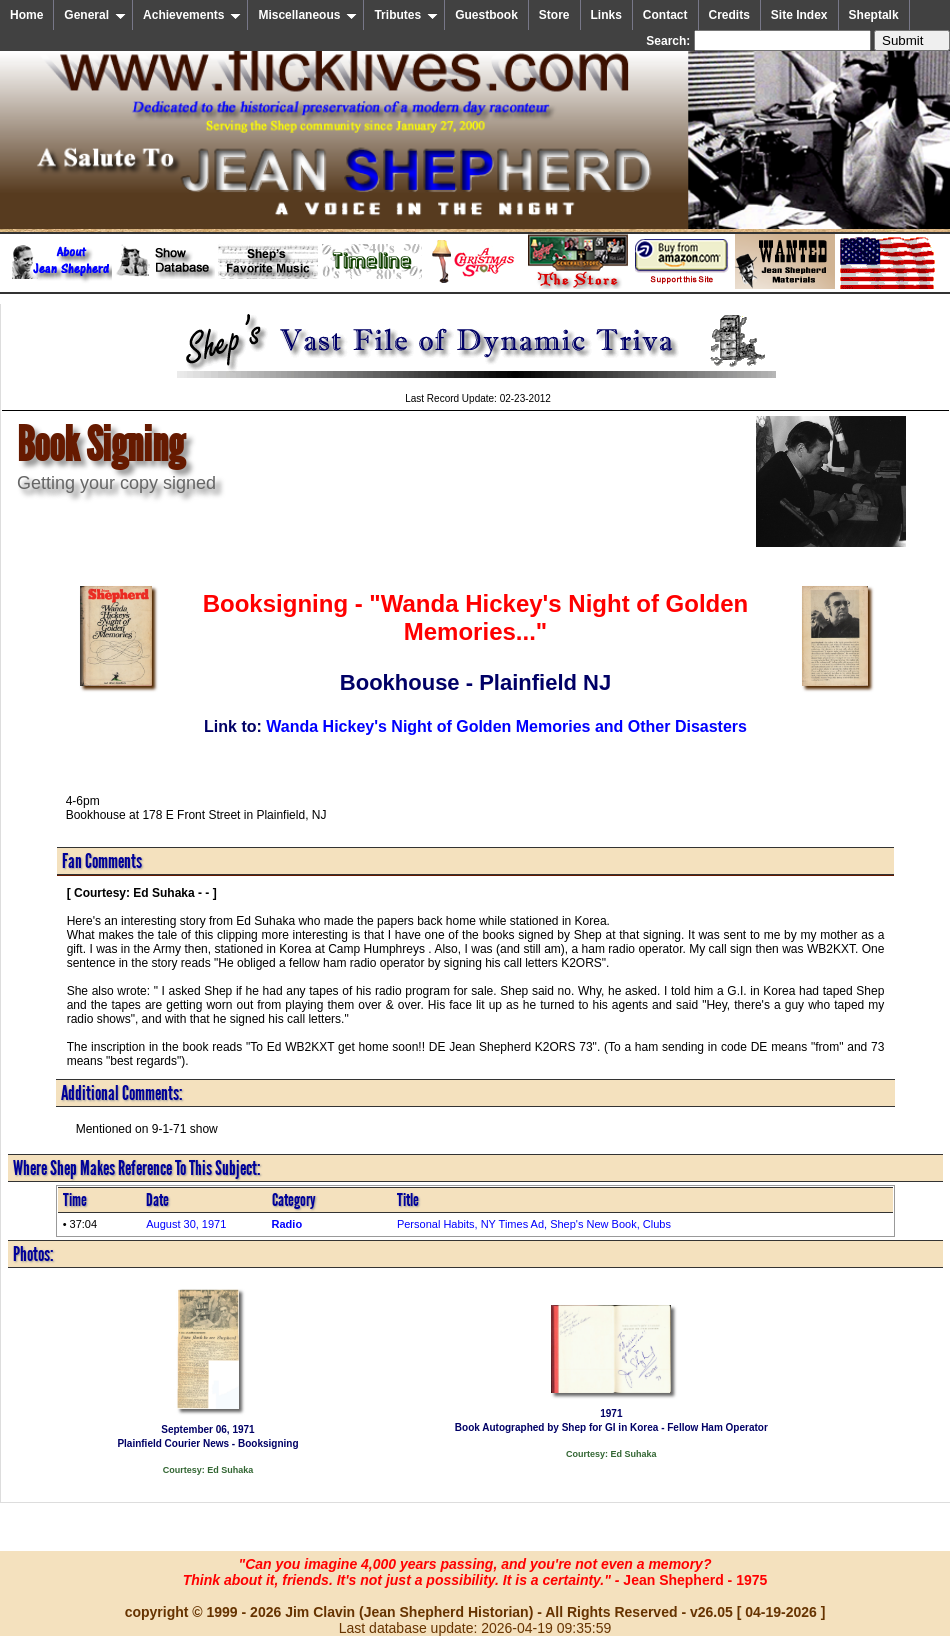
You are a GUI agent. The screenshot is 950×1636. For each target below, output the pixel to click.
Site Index (799, 15)
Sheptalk (874, 15)
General (95, 15)
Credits (729, 15)
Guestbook (486, 15)
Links (606, 15)
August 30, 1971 (186, 1224)
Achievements (192, 15)
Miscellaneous (307, 15)
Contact (665, 15)
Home (26, 15)
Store (554, 15)
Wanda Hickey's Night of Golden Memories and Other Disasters (506, 726)
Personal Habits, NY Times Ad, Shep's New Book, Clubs (534, 1224)
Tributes (406, 15)
